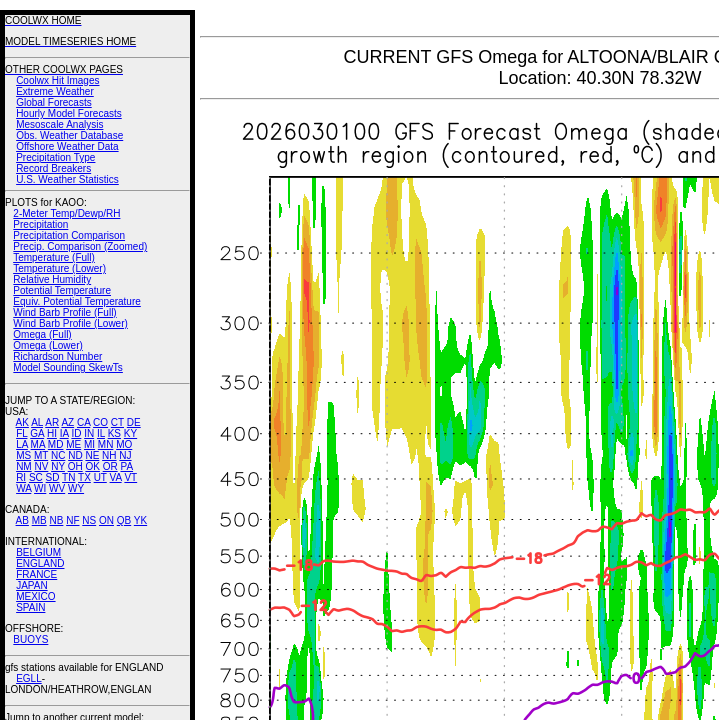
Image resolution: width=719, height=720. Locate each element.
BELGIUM (38, 552)
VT (130, 477)
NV (41, 466)
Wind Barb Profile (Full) (64, 312)
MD (56, 444)
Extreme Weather (55, 91)
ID (76, 433)
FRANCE (36, 574)
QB (124, 520)
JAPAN (32, 585)
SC (36, 477)
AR (52, 422)
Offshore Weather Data (67, 146)
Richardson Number (57, 356)
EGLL (29, 678)
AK (22, 422)
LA (22, 444)
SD (53, 477)
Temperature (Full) (54, 257)
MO (124, 444)
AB (22, 520)
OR (110, 466)
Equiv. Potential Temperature (76, 301)
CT (117, 422)
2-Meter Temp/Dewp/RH (66, 213)
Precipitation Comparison (69, 235)
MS (23, 455)
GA (37, 433)
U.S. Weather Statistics (67, 179)
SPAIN (30, 607)
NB (56, 520)
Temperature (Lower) (59, 268)
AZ (67, 422)
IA (64, 433)
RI (21, 477)
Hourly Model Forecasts (69, 113)
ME (73, 444)
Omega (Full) (42, 334)
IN (89, 433)
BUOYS (30, 639)
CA (83, 422)
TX (84, 477)
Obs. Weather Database (69, 135)
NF (72, 520)
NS (89, 520)
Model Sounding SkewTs (68, 367)
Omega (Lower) (47, 345)
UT (100, 477)
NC (58, 455)
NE (92, 455)
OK (92, 466)
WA (23, 488)
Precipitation (40, 224)
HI (52, 433)
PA (126, 466)
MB (39, 520)
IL (101, 433)
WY (76, 488)
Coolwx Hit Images (57, 80)
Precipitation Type (55, 157)
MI (89, 444)
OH (75, 466)
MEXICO (35, 596)
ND (75, 455)
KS (114, 433)
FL (21, 433)
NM (24, 466)
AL (37, 422)
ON (106, 520)
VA (116, 477)
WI (40, 488)
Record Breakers (53, 168)
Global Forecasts (54, 102)
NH (109, 455)
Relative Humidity (52, 279)
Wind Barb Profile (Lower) (70, 323)
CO (100, 422)
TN (68, 477)
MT (41, 455)
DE (134, 422)
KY (130, 433)
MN (106, 444)
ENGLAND (40, 563)
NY (58, 466)
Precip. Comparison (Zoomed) (80, 246)
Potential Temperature (62, 290)
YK (140, 520)
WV (57, 488)
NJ (125, 455)
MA (38, 444)
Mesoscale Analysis (59, 124)
